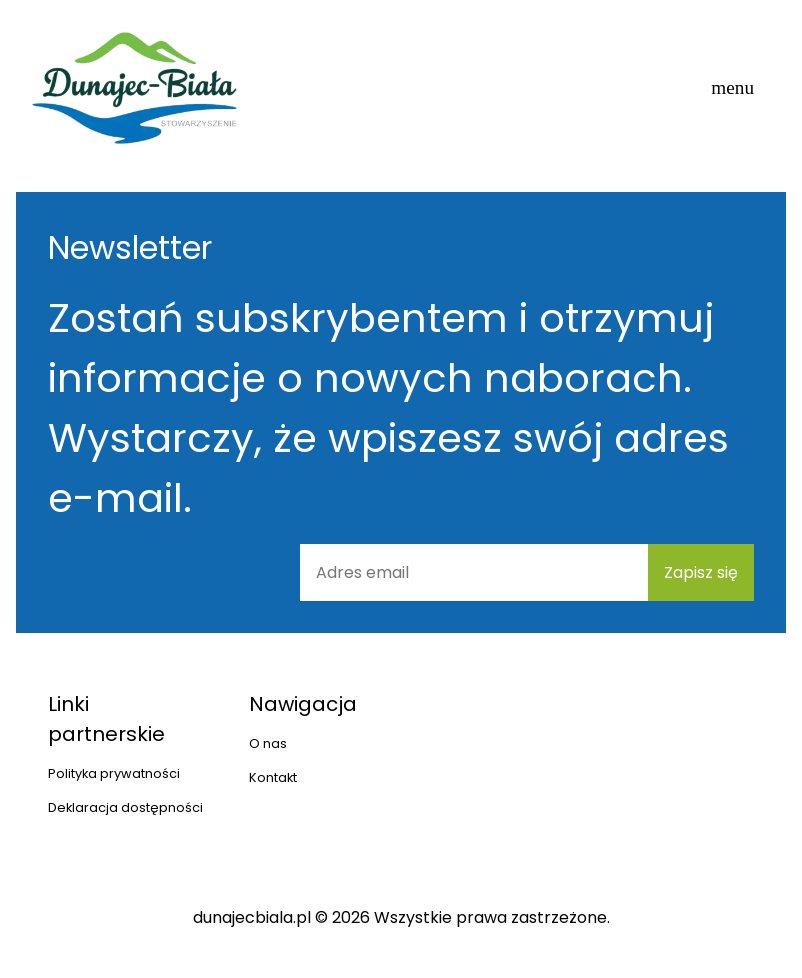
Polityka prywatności (114, 773)
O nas (268, 743)
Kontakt (273, 777)
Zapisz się (701, 572)
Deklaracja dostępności (125, 807)
